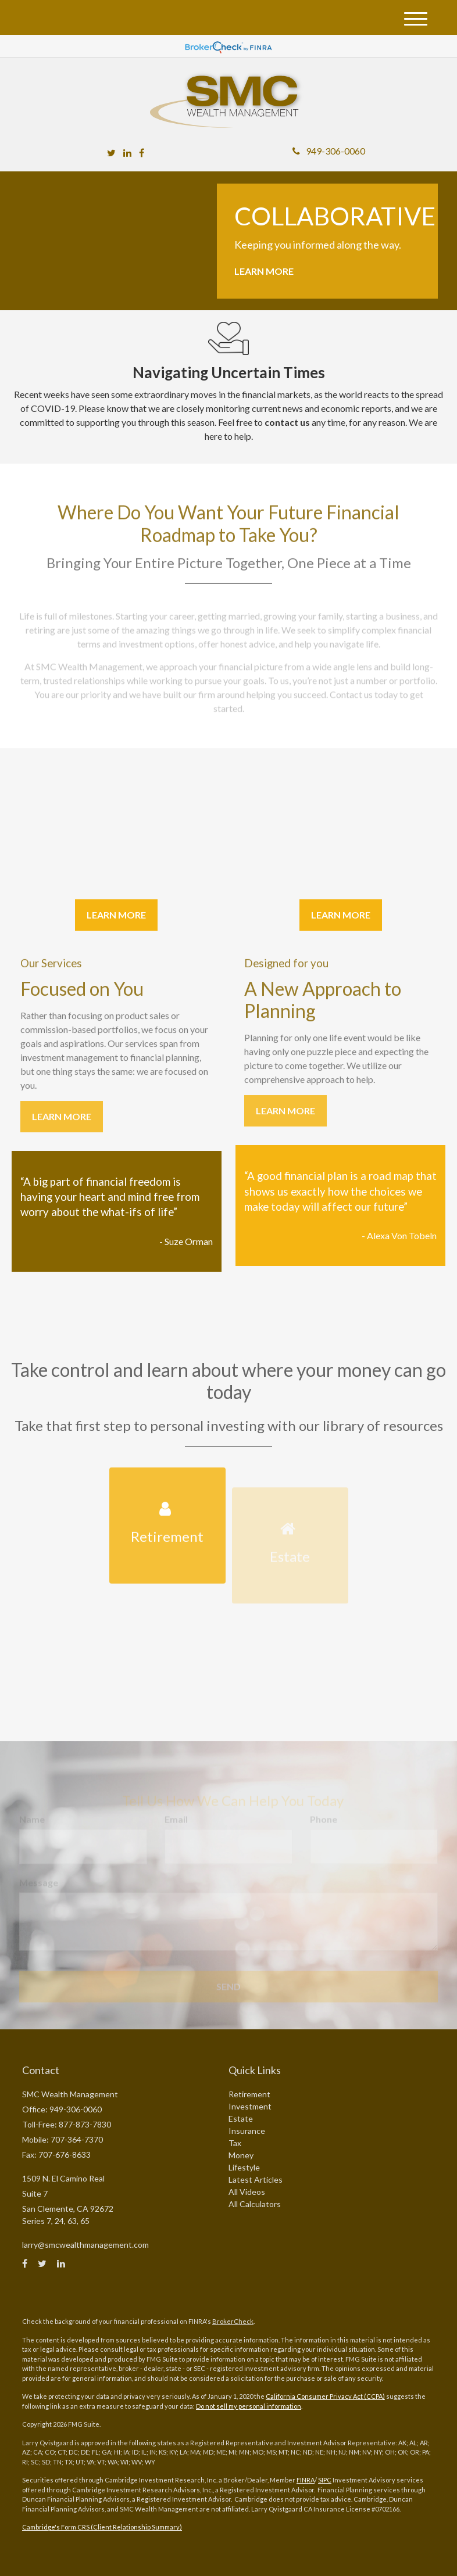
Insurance (246, 2131)
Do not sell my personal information (248, 2406)
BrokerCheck (233, 2321)
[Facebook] (141, 153)
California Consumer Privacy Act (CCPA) (325, 2396)
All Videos (246, 2192)
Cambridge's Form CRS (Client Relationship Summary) (102, 2527)
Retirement (249, 2094)
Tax (234, 2143)
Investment (250, 2106)
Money (241, 2155)
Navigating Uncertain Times (229, 372)
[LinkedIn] (127, 153)
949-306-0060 (328, 150)
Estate (240, 2118)
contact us (287, 422)
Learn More (264, 271)
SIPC (324, 2480)
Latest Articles (255, 2179)
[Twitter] (111, 153)
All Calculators (254, 2204)
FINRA (306, 2480)
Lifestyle (244, 2167)
